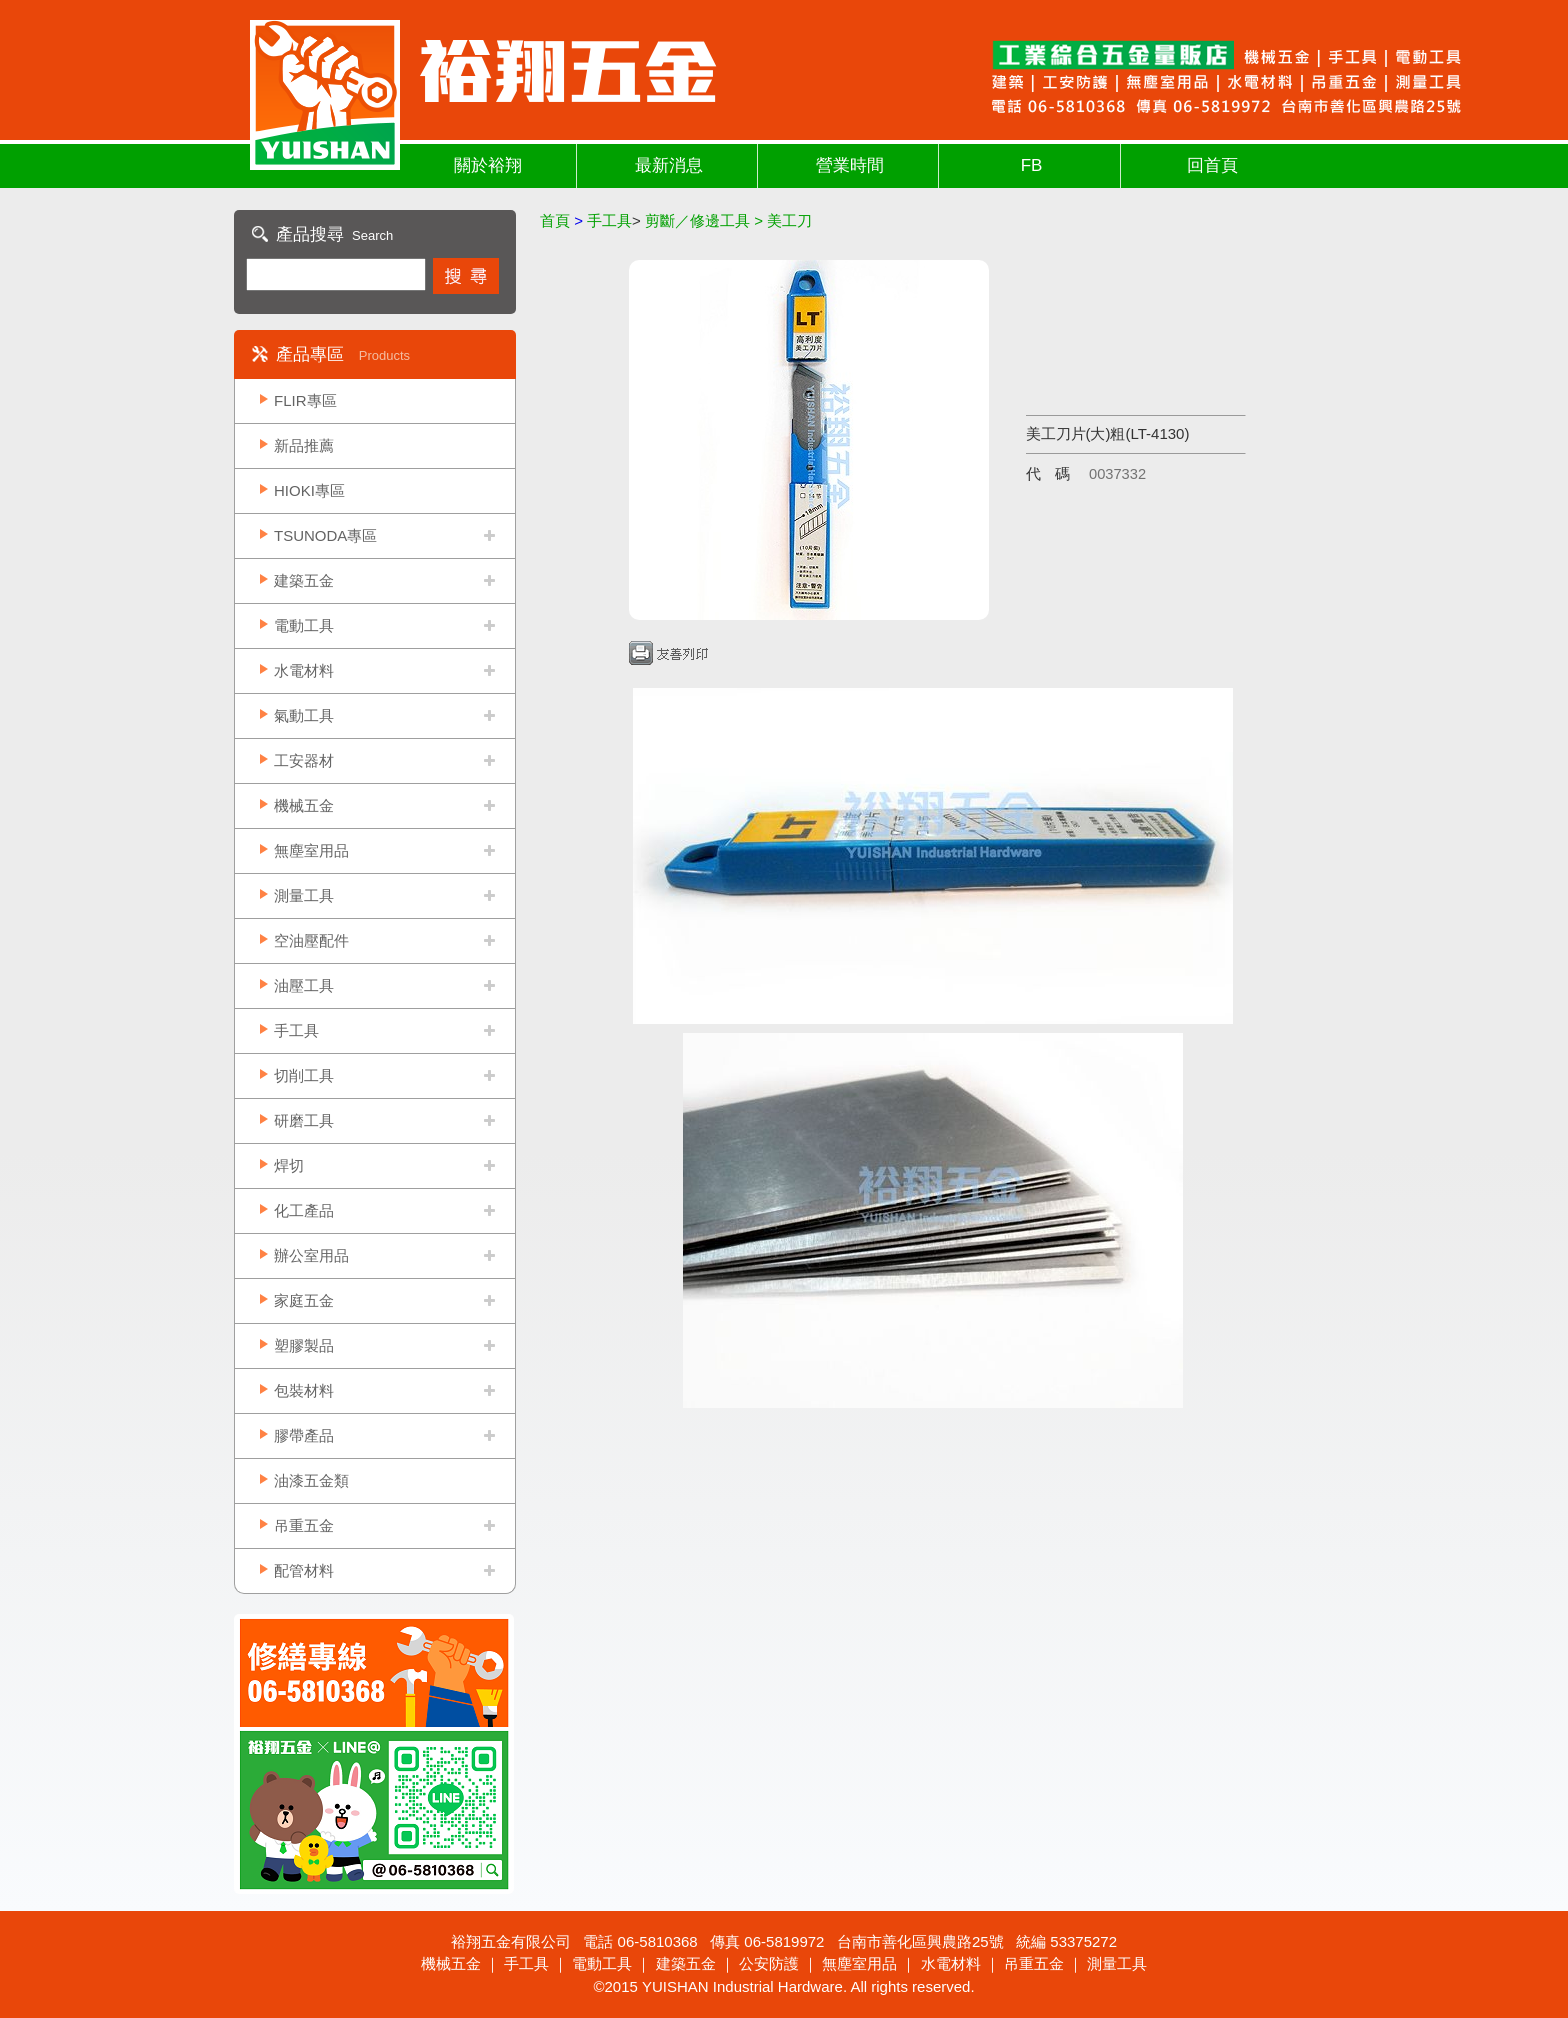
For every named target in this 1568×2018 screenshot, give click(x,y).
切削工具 (304, 1075)
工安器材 (304, 760)
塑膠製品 (304, 1345)
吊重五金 (304, 1525)
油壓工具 (304, 985)
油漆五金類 (311, 1480)
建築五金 (304, 580)
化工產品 (304, 1210)
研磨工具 (304, 1120)
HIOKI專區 (309, 490)
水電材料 (304, 670)
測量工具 (304, 895)
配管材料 (304, 1570)
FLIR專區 (305, 400)
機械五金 (304, 805)
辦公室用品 (311, 1255)
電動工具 (304, 625)
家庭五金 (304, 1300)
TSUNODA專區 (325, 535)
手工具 (296, 1030)
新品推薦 (304, 445)
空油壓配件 (311, 940)
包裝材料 (304, 1390)
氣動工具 (304, 715)
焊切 (289, 1165)
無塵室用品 (311, 850)
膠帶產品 (304, 1435)
